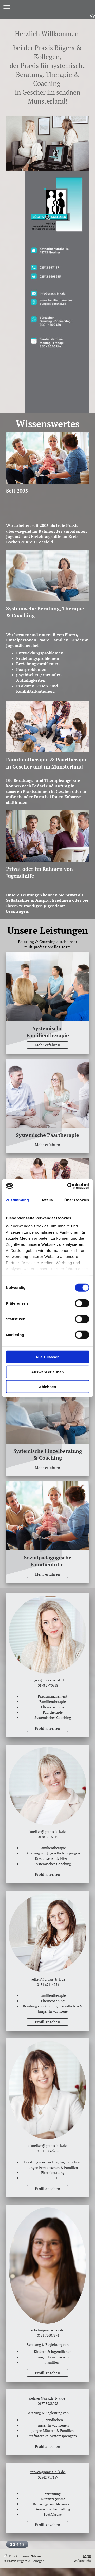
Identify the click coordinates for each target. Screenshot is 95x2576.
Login (87, 2556)
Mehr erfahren (47, 1044)
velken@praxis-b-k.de (47, 1979)
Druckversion (17, 2556)
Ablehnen (47, 1387)
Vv (92, 16)
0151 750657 (46, 2150)
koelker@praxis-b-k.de (47, 1831)
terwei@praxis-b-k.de (48, 2471)
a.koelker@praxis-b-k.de (48, 2145)
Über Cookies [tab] (76, 1200)
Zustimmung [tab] (17, 1200)
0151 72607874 (48, 2335)
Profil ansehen (47, 1728)
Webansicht (82, 2560)
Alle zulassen (47, 1357)
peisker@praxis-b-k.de (48, 2398)
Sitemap (37, 2556)
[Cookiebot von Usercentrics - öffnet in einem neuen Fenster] (67, 1186)
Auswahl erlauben (47, 1372)
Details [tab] (46, 1200)
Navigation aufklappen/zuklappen (47, 6)
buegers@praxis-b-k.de (47, 1680)
